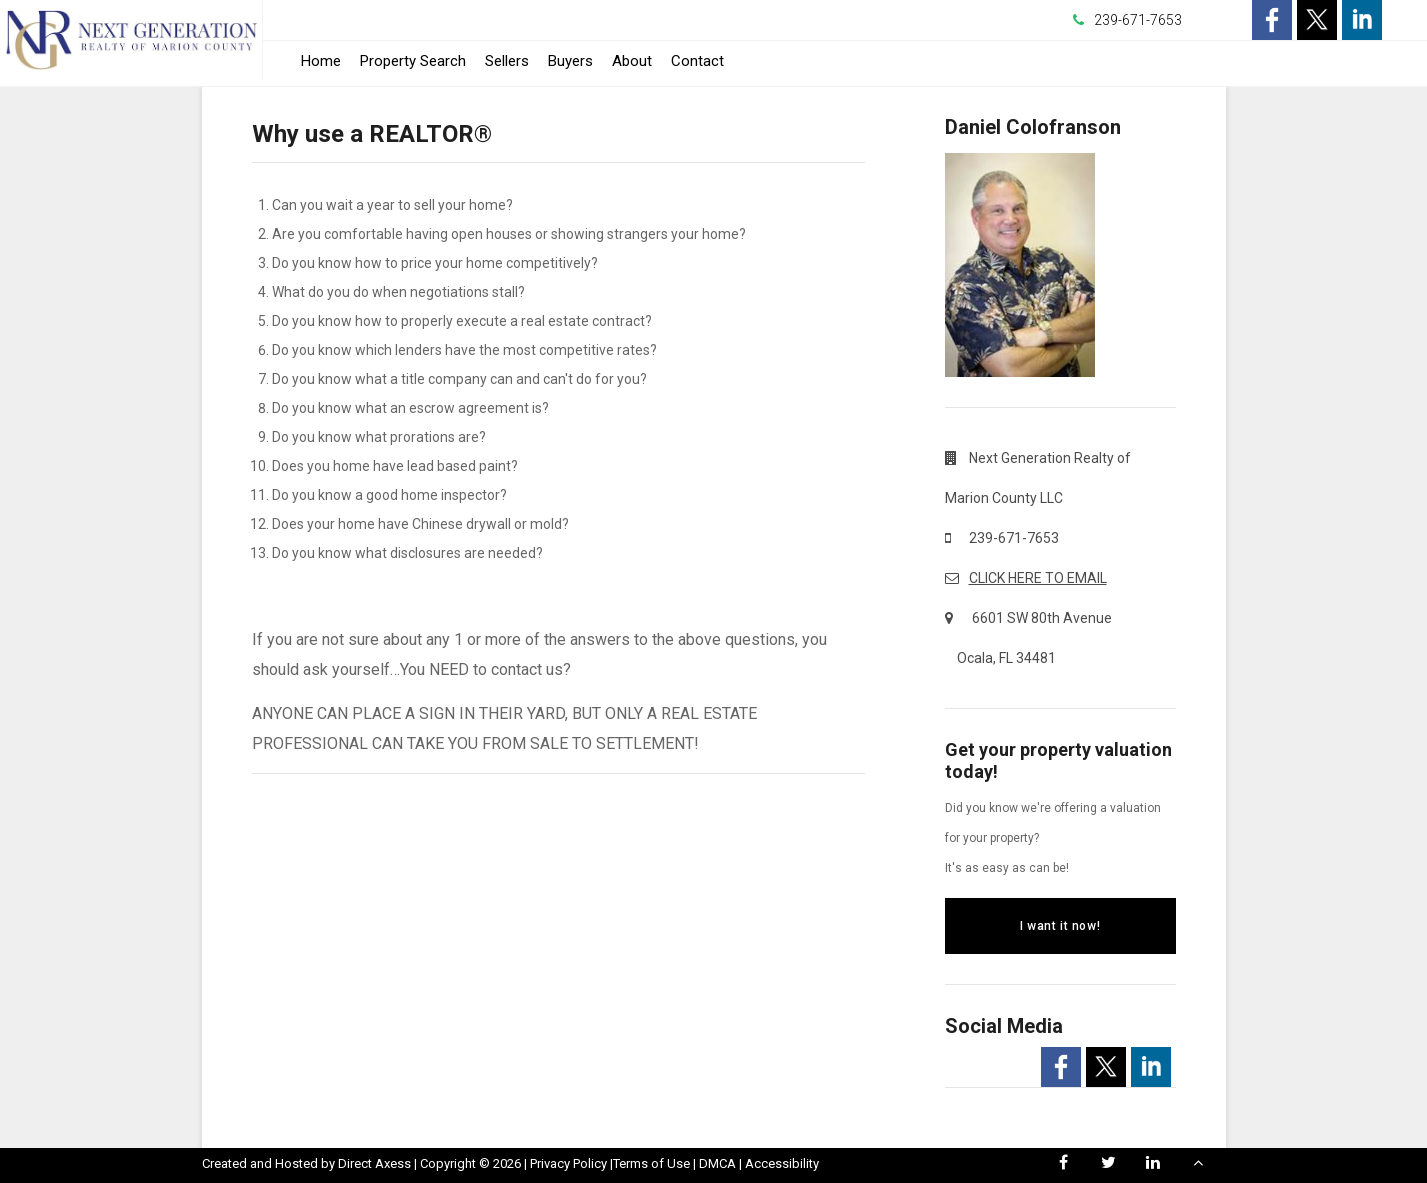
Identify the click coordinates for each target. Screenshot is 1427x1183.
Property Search (413, 61)
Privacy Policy (568, 1163)
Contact (697, 61)
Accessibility (782, 1163)
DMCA (717, 1163)
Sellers (507, 61)
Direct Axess (374, 1163)
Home (321, 61)
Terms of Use (651, 1163)
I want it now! (1060, 926)
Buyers (570, 61)
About (632, 61)
